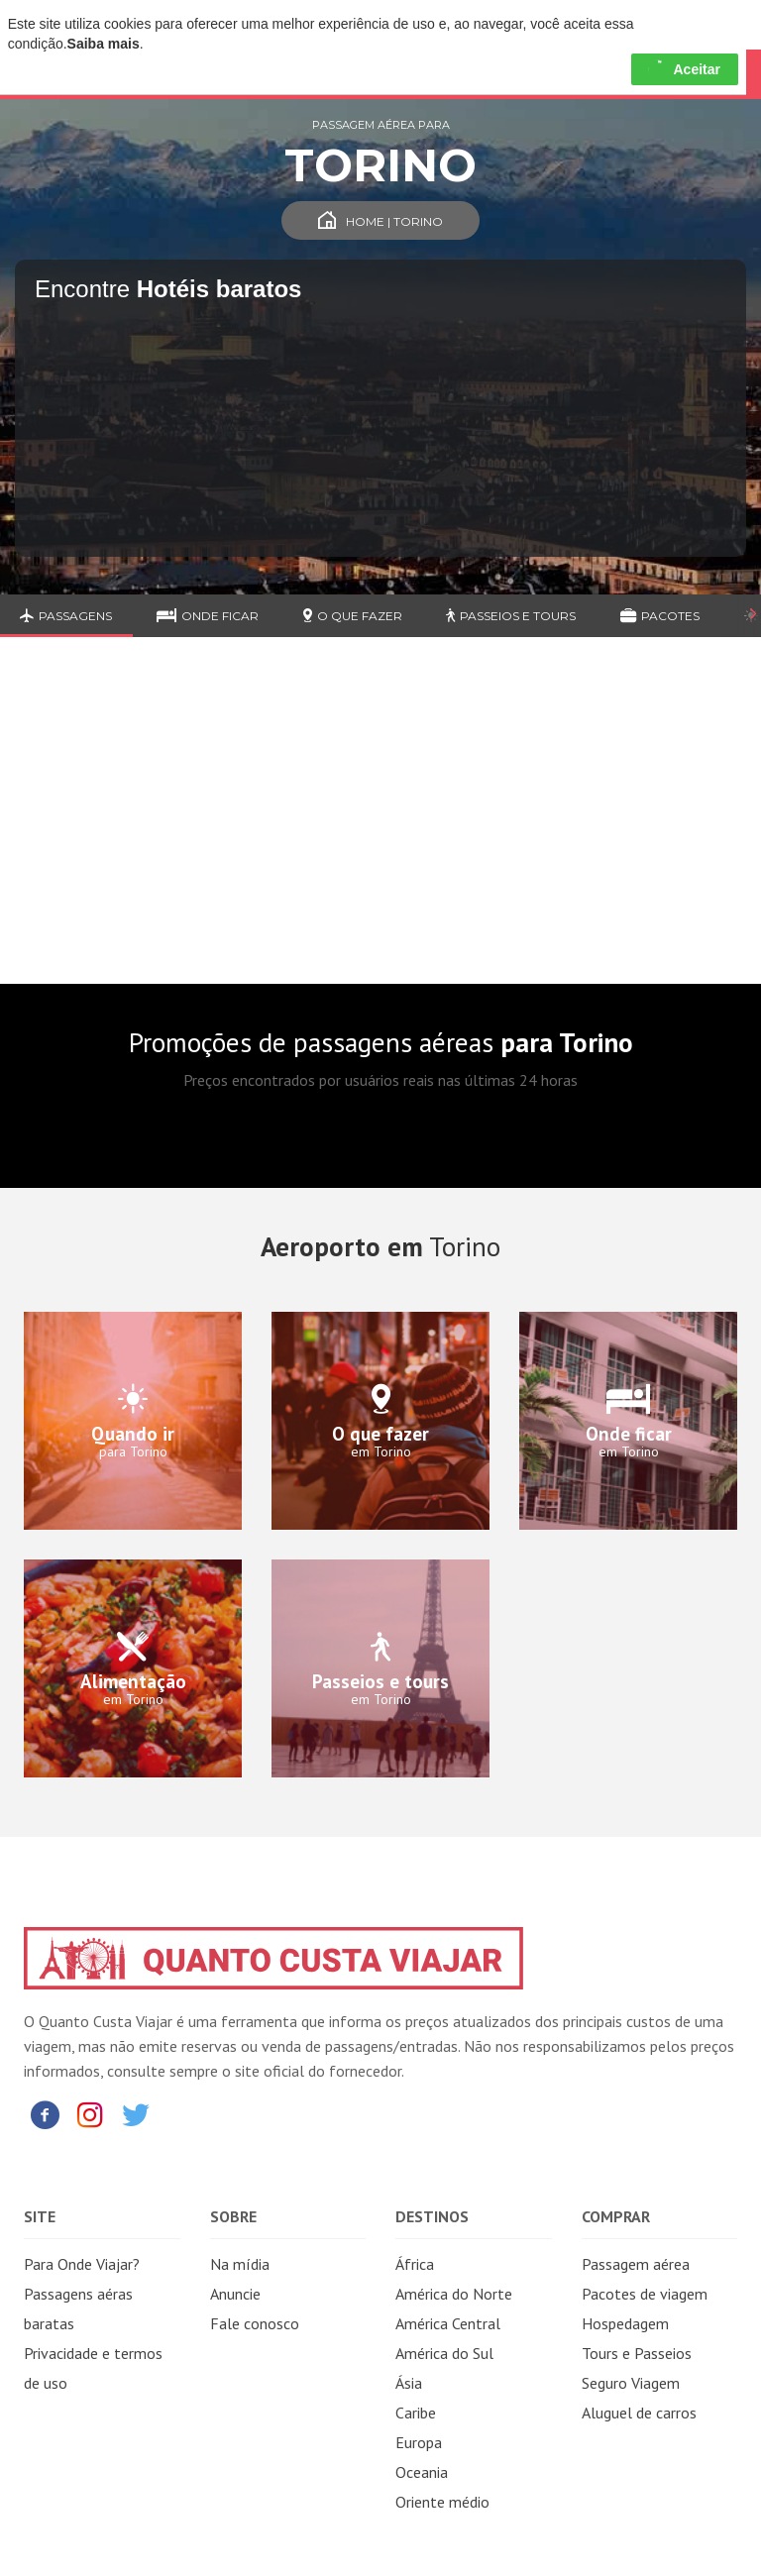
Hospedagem (625, 2323)
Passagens (66, 615)
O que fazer (352, 615)
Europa (418, 2442)
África (414, 2264)
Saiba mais (103, 44)
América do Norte (453, 2294)
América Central (447, 2323)
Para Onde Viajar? (82, 2264)
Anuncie (235, 2294)
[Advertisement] (380, 825)
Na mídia (240, 2264)
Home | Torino (380, 221)
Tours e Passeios (637, 2353)
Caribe (415, 2412)
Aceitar (684, 69)
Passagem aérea (636, 2264)
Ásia (408, 2383)
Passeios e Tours (511, 615)
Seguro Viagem (631, 2383)
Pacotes (660, 615)
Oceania (421, 2472)
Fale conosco (254, 2323)
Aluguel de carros (639, 2412)
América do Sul (444, 2353)
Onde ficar (208, 615)
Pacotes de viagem (644, 2294)
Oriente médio (442, 2502)
